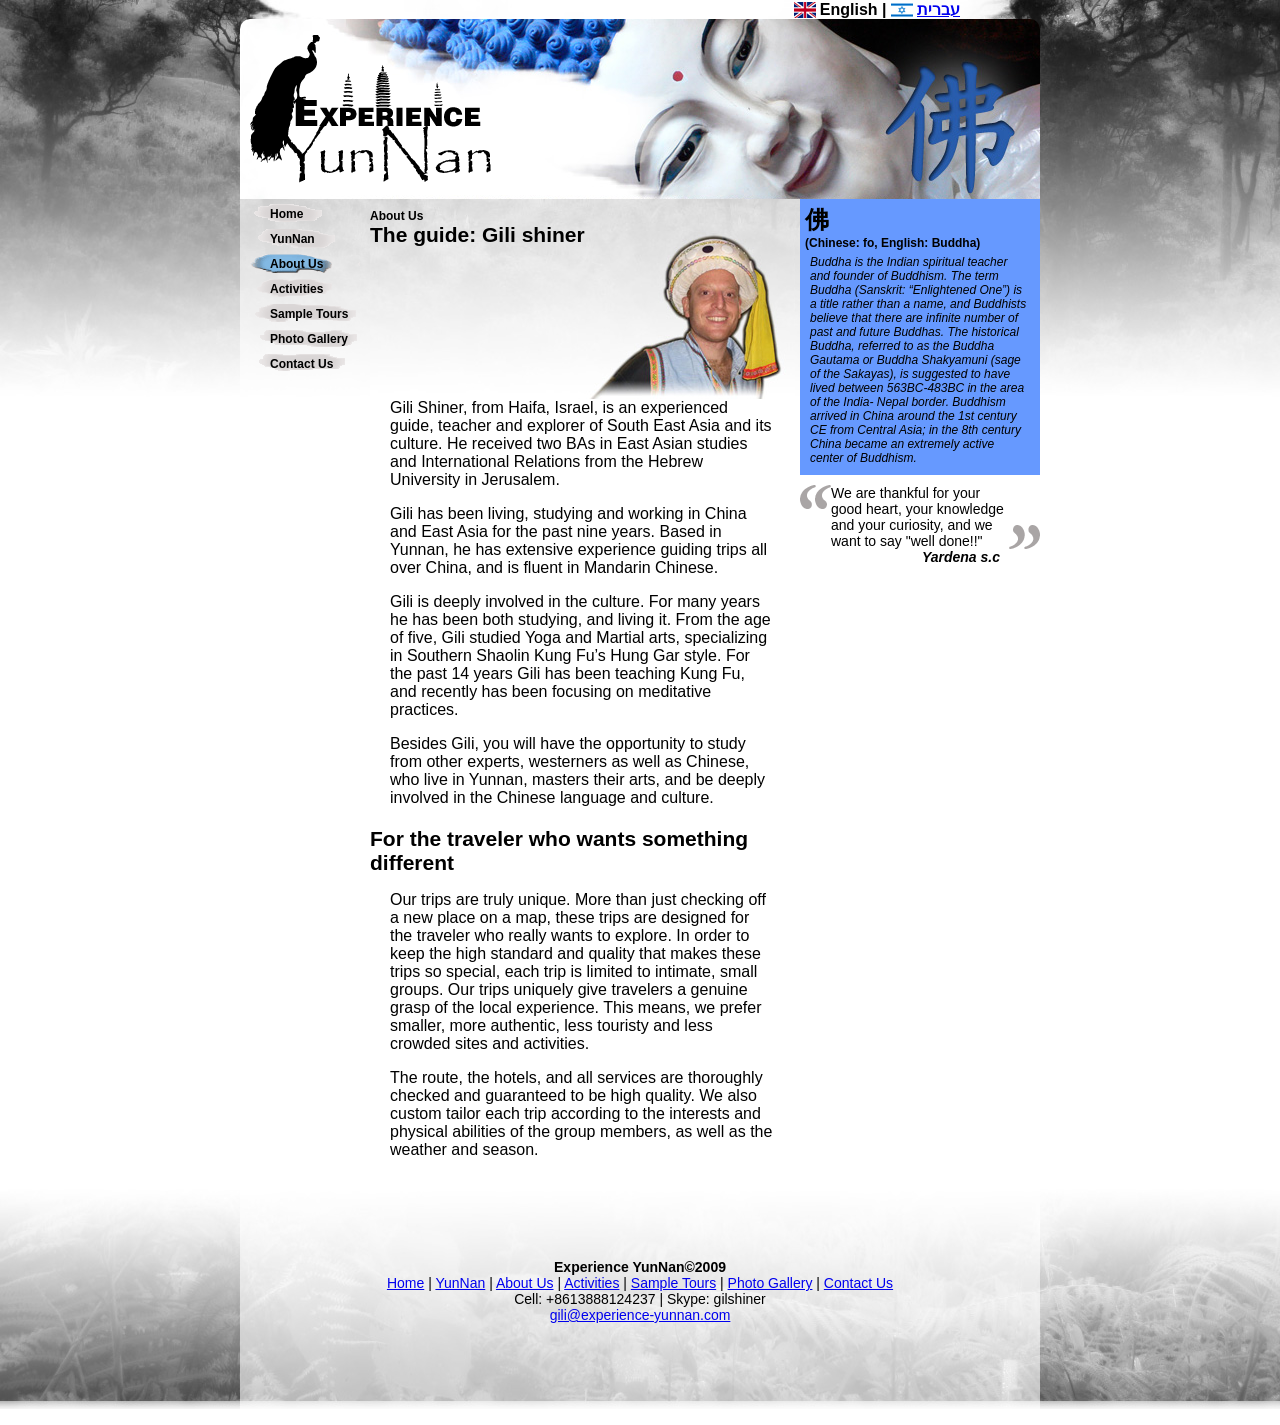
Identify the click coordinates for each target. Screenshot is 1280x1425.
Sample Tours (309, 314)
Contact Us (301, 364)
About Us (296, 264)
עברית (938, 9)
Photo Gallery (309, 339)
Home (286, 214)
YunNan (292, 239)
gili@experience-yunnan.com (640, 1315)
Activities (296, 289)
